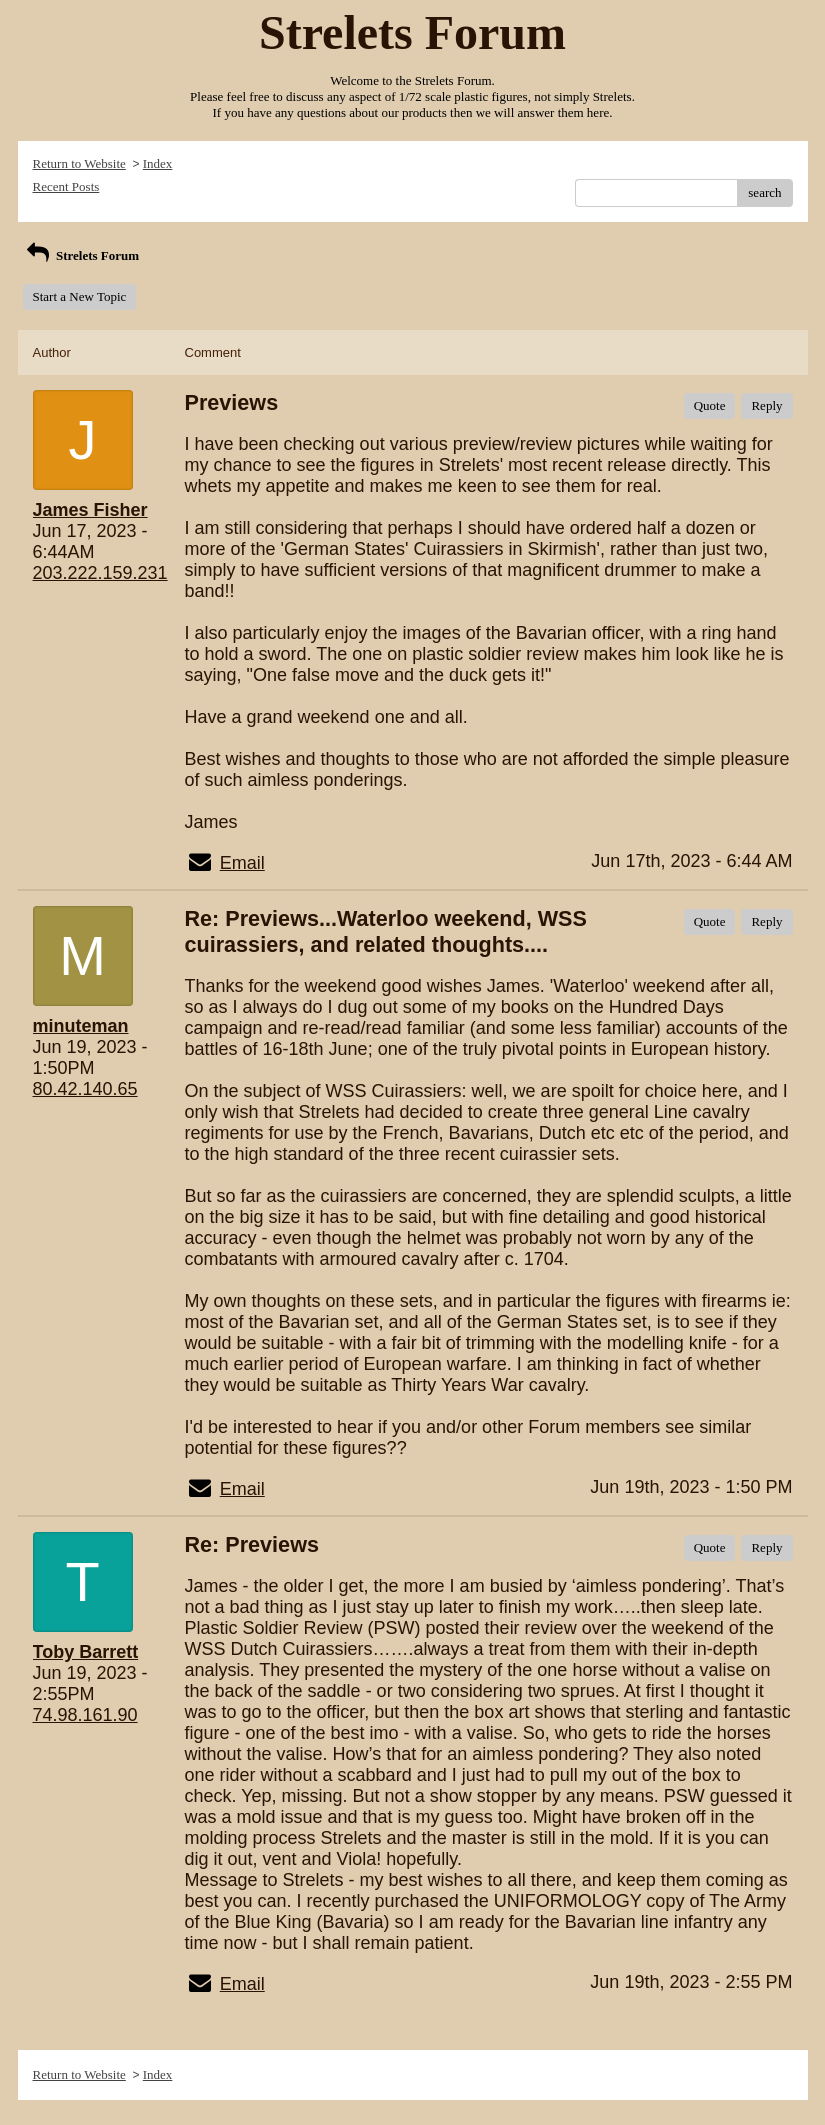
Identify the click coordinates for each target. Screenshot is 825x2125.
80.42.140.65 (85, 1089)
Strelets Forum (81, 255)
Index (158, 163)
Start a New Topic (80, 296)
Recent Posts (66, 186)
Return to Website (79, 163)
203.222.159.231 (100, 573)
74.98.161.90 (85, 1715)
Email (242, 863)
